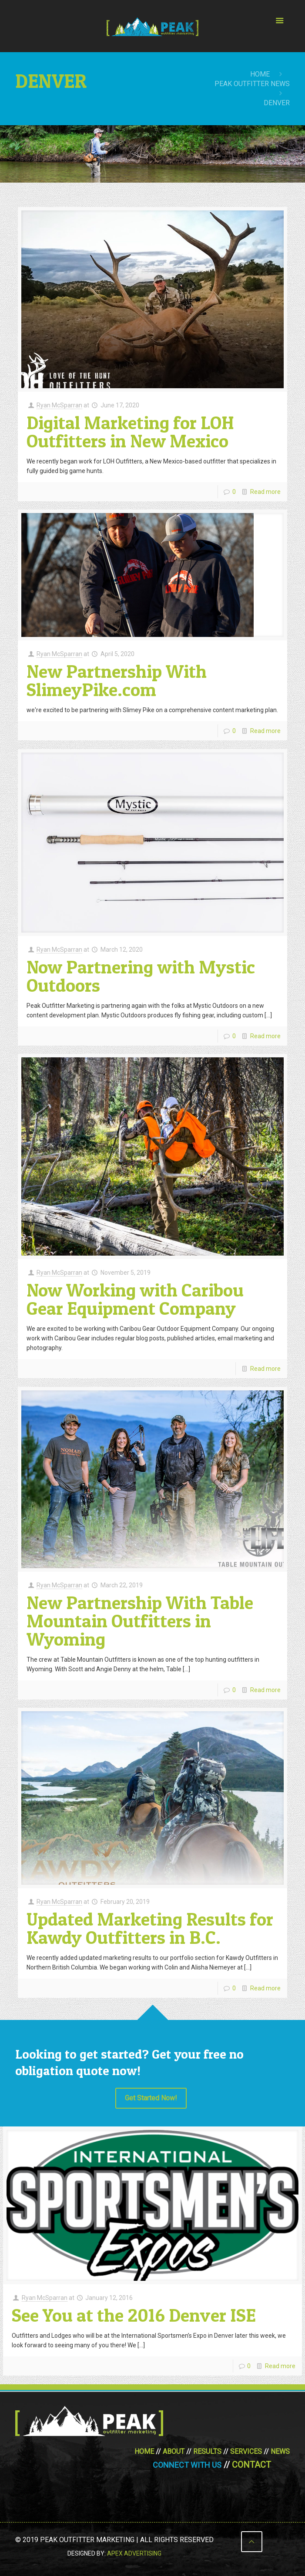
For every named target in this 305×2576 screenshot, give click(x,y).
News (280, 2451)
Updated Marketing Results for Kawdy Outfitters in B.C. (150, 1928)
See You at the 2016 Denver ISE (134, 2315)
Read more (265, 491)
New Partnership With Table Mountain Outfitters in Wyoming (140, 1620)
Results (207, 2451)
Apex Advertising (134, 2553)
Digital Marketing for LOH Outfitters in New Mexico (130, 431)
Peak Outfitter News (252, 84)
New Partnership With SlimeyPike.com (117, 680)
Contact (251, 2464)
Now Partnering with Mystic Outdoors (141, 976)
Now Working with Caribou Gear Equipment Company (135, 1299)
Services (246, 2451)
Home (260, 74)
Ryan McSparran (59, 405)
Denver (277, 103)
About (173, 2451)
